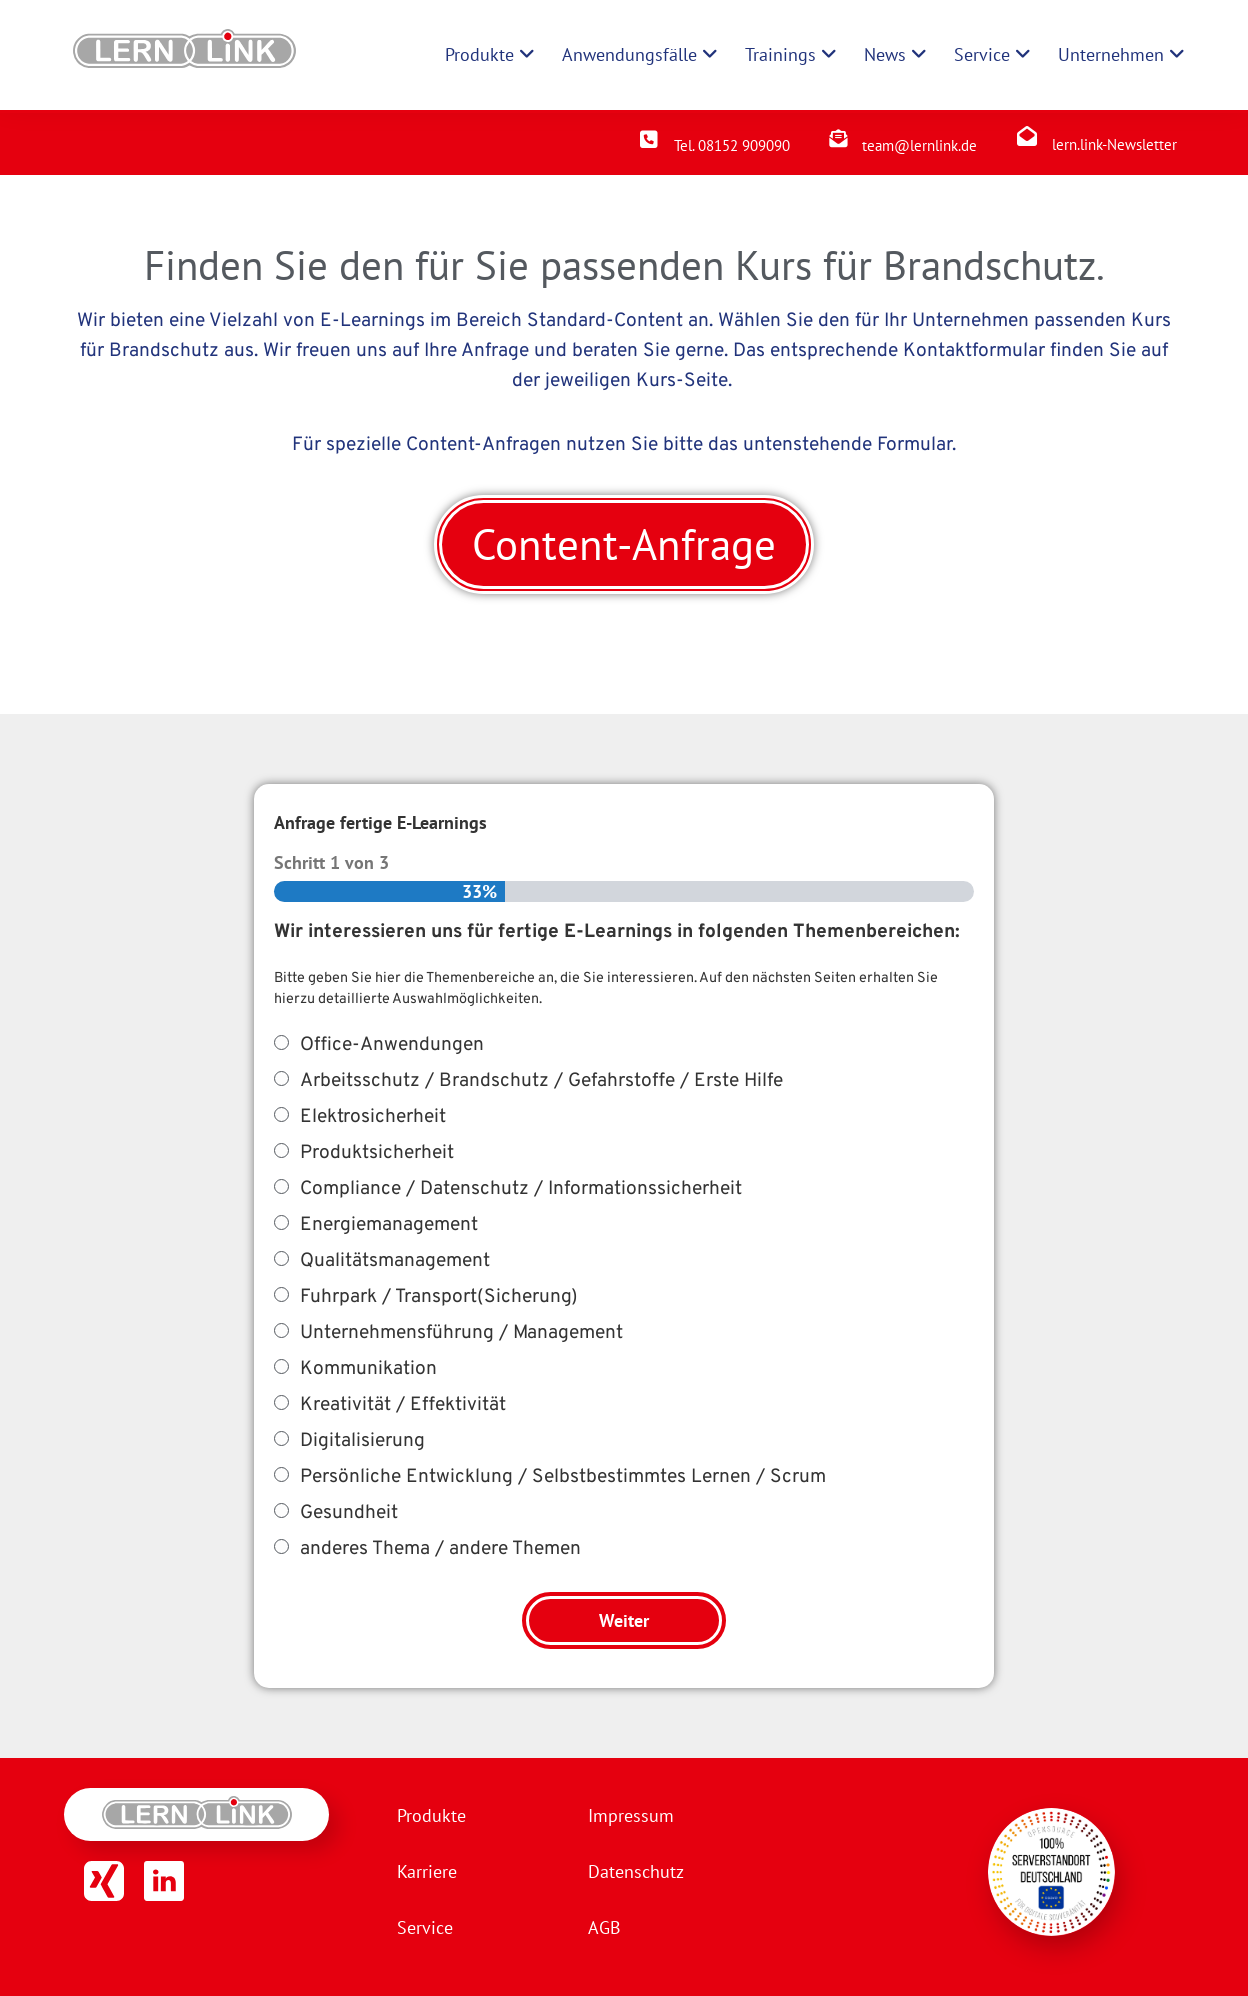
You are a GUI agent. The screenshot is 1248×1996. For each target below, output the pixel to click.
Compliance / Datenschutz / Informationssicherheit (521, 1189)
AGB (604, 1927)
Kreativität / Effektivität (403, 1405)
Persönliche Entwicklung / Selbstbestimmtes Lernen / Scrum (563, 1477)
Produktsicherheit (377, 1153)
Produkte (431, 1815)
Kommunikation (368, 1369)
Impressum (631, 1815)
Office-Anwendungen (392, 1045)
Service (425, 1927)
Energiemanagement (389, 1225)
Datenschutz (636, 1871)
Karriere (427, 1871)
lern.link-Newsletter (1114, 144)
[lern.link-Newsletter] (1027, 136)
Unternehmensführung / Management (461, 1333)
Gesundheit (349, 1513)
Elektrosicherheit (373, 1117)
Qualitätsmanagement (395, 1261)
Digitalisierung (362, 1441)
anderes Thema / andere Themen (440, 1549)
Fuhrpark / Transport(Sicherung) (439, 1297)
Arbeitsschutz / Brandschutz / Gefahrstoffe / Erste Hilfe (541, 1081)
